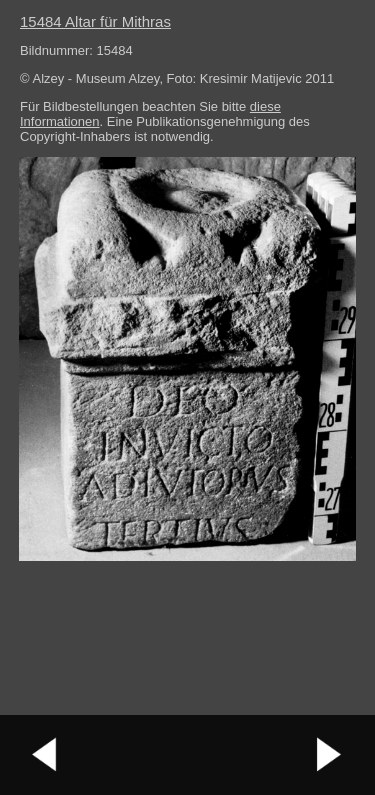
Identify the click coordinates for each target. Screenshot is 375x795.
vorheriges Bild (45, 755)
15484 (95, 21)
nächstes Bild (330, 755)
